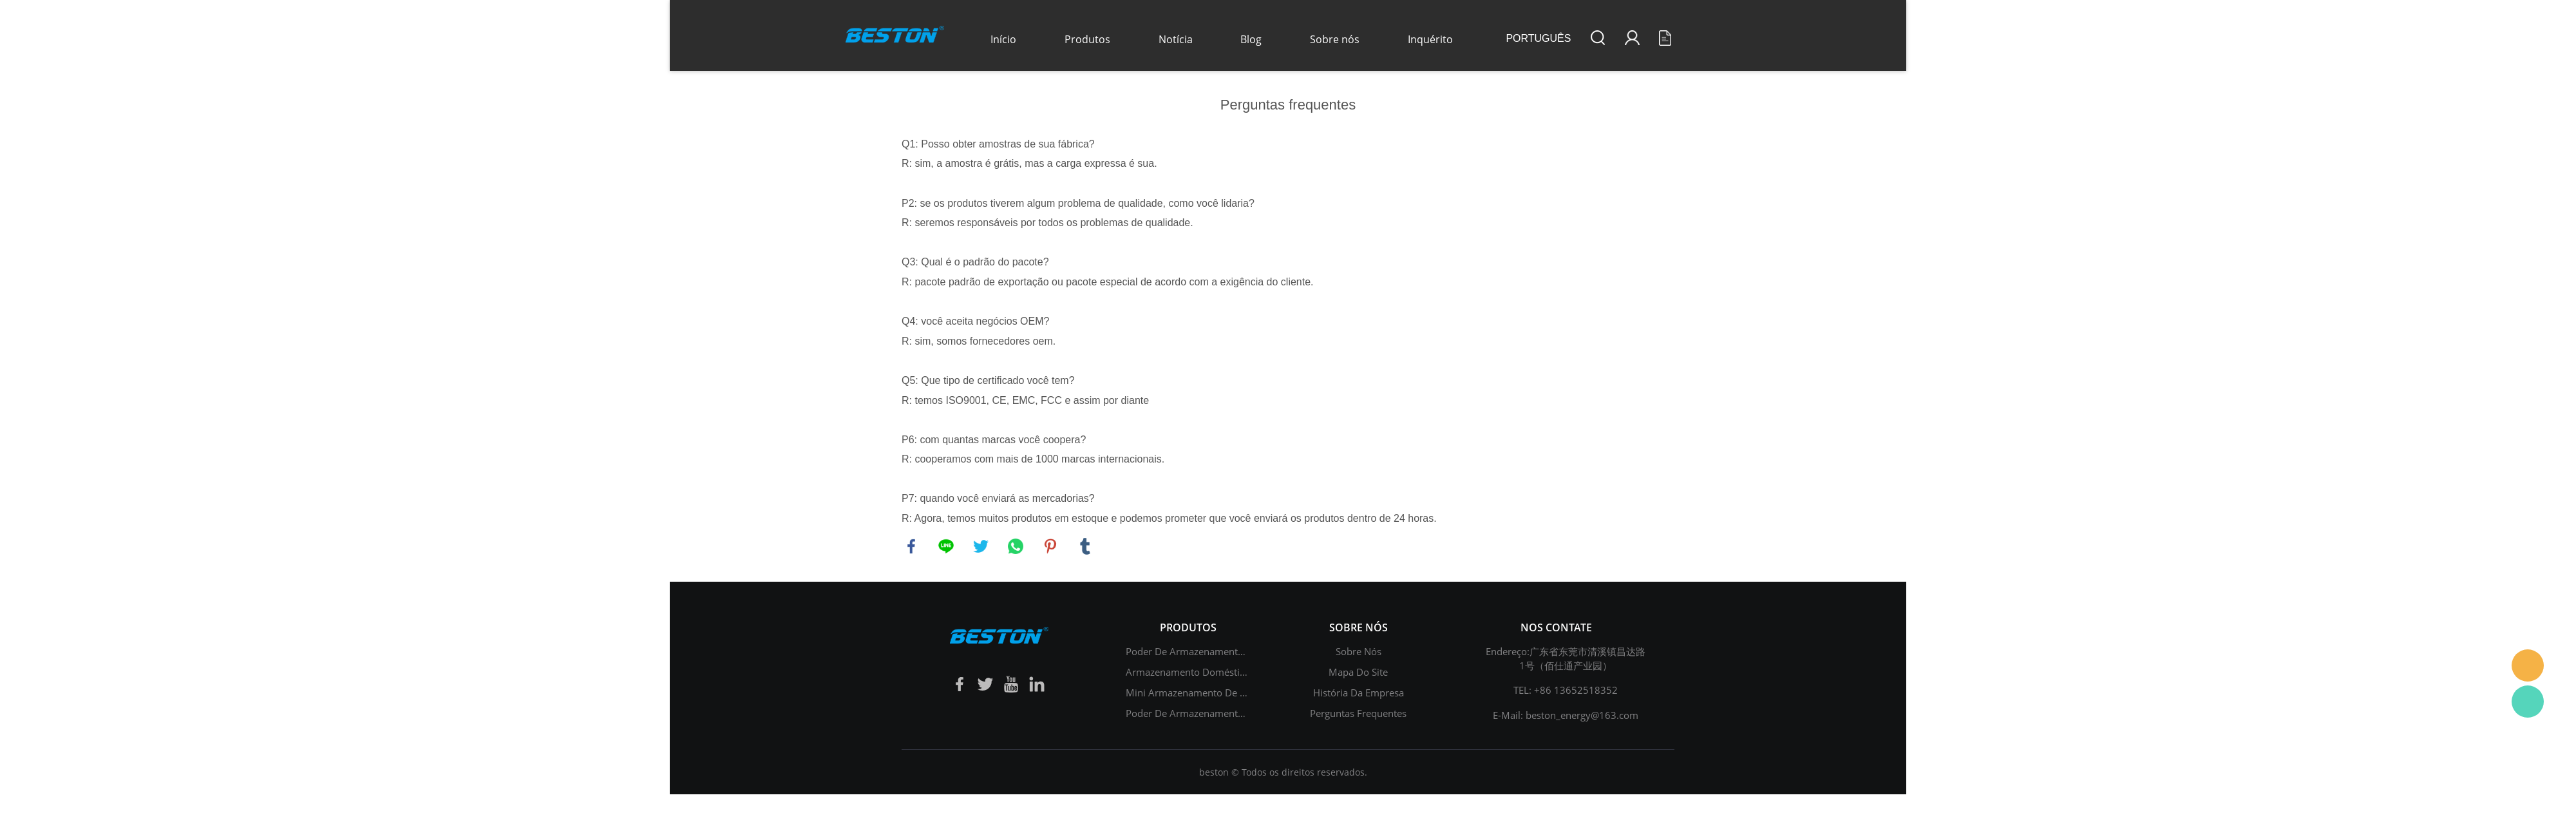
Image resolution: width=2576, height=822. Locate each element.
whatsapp (1015, 546)
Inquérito (1430, 39)
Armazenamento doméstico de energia (1213, 671)
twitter (980, 546)
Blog (1251, 39)
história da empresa (1358, 692)
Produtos (1087, 39)
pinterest (1050, 546)
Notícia (1176, 39)
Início (1003, 39)
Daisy (2528, 665)
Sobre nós (1334, 39)
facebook (911, 546)
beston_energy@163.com (1582, 715)
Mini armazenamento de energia (1199, 692)
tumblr (1085, 546)
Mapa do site (1358, 671)
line (946, 546)
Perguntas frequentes (1358, 713)
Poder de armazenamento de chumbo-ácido (1226, 713)
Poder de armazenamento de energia (1210, 651)
